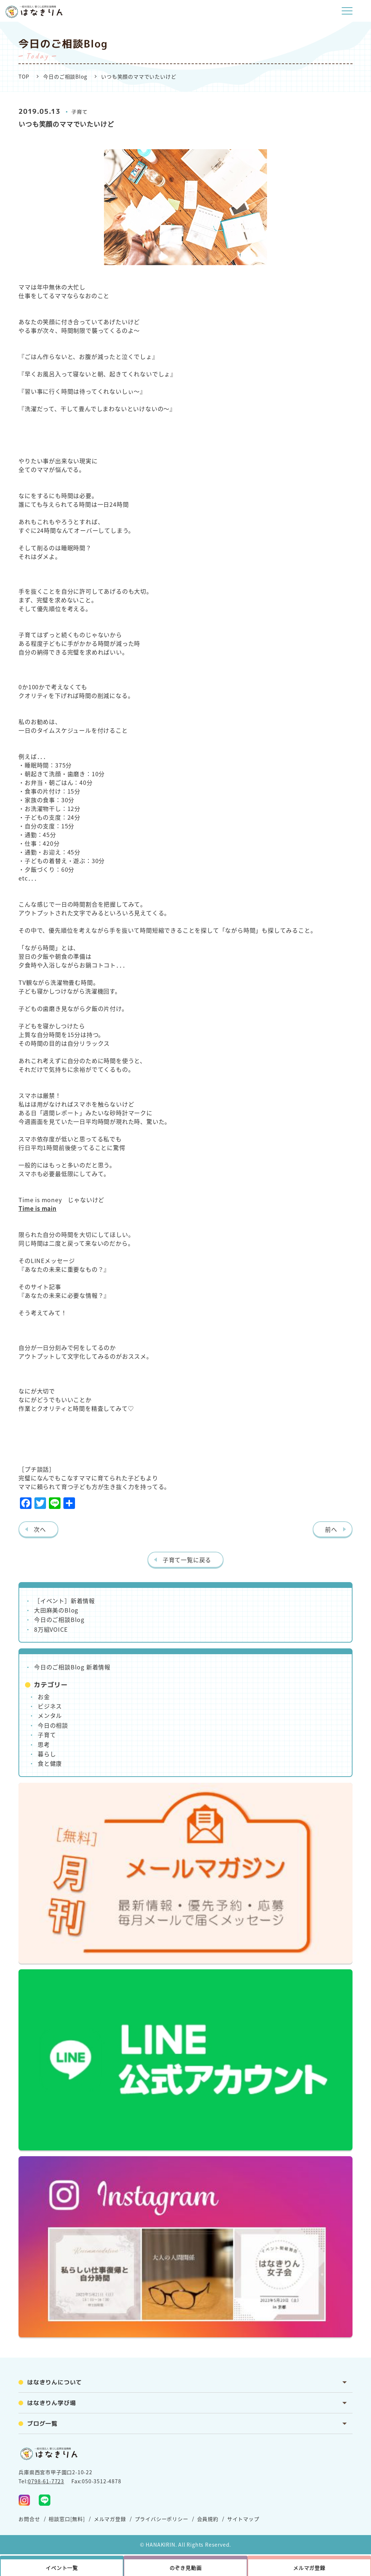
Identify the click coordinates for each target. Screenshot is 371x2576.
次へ (40, 1529)
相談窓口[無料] (67, 2518)
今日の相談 (53, 1725)
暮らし (47, 1754)
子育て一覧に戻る (187, 1559)
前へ (331, 1529)
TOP (23, 76)
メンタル (50, 1715)
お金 (44, 1697)
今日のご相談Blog (65, 76)
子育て (79, 111)
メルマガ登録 (110, 2518)
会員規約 (207, 2518)
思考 (44, 1744)
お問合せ (29, 2518)
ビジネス (50, 1706)
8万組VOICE (50, 1629)
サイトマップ (243, 2518)
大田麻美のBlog (56, 1610)
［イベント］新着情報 (64, 1601)
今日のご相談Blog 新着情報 (72, 1667)
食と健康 (50, 1763)
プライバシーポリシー (161, 2518)
